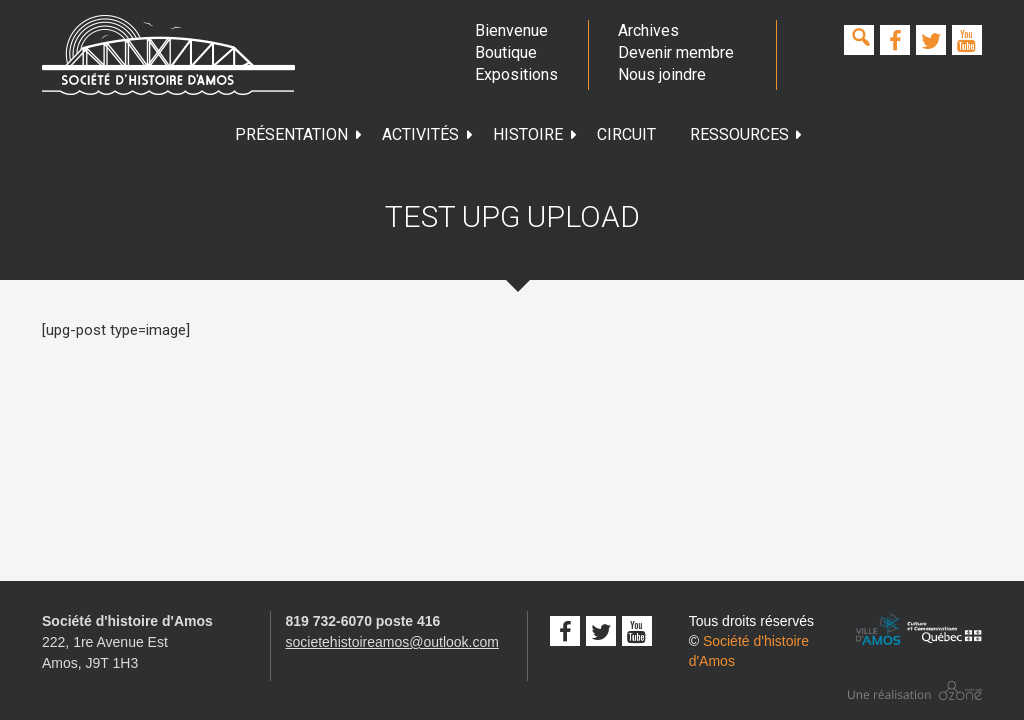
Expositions (516, 74)
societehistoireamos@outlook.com (392, 642)
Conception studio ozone (915, 690)
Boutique (506, 52)
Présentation (299, 134)
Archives (648, 30)
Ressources (747, 134)
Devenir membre (676, 52)
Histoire (535, 134)
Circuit (626, 134)
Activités (428, 134)
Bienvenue (511, 30)
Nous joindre (662, 74)
